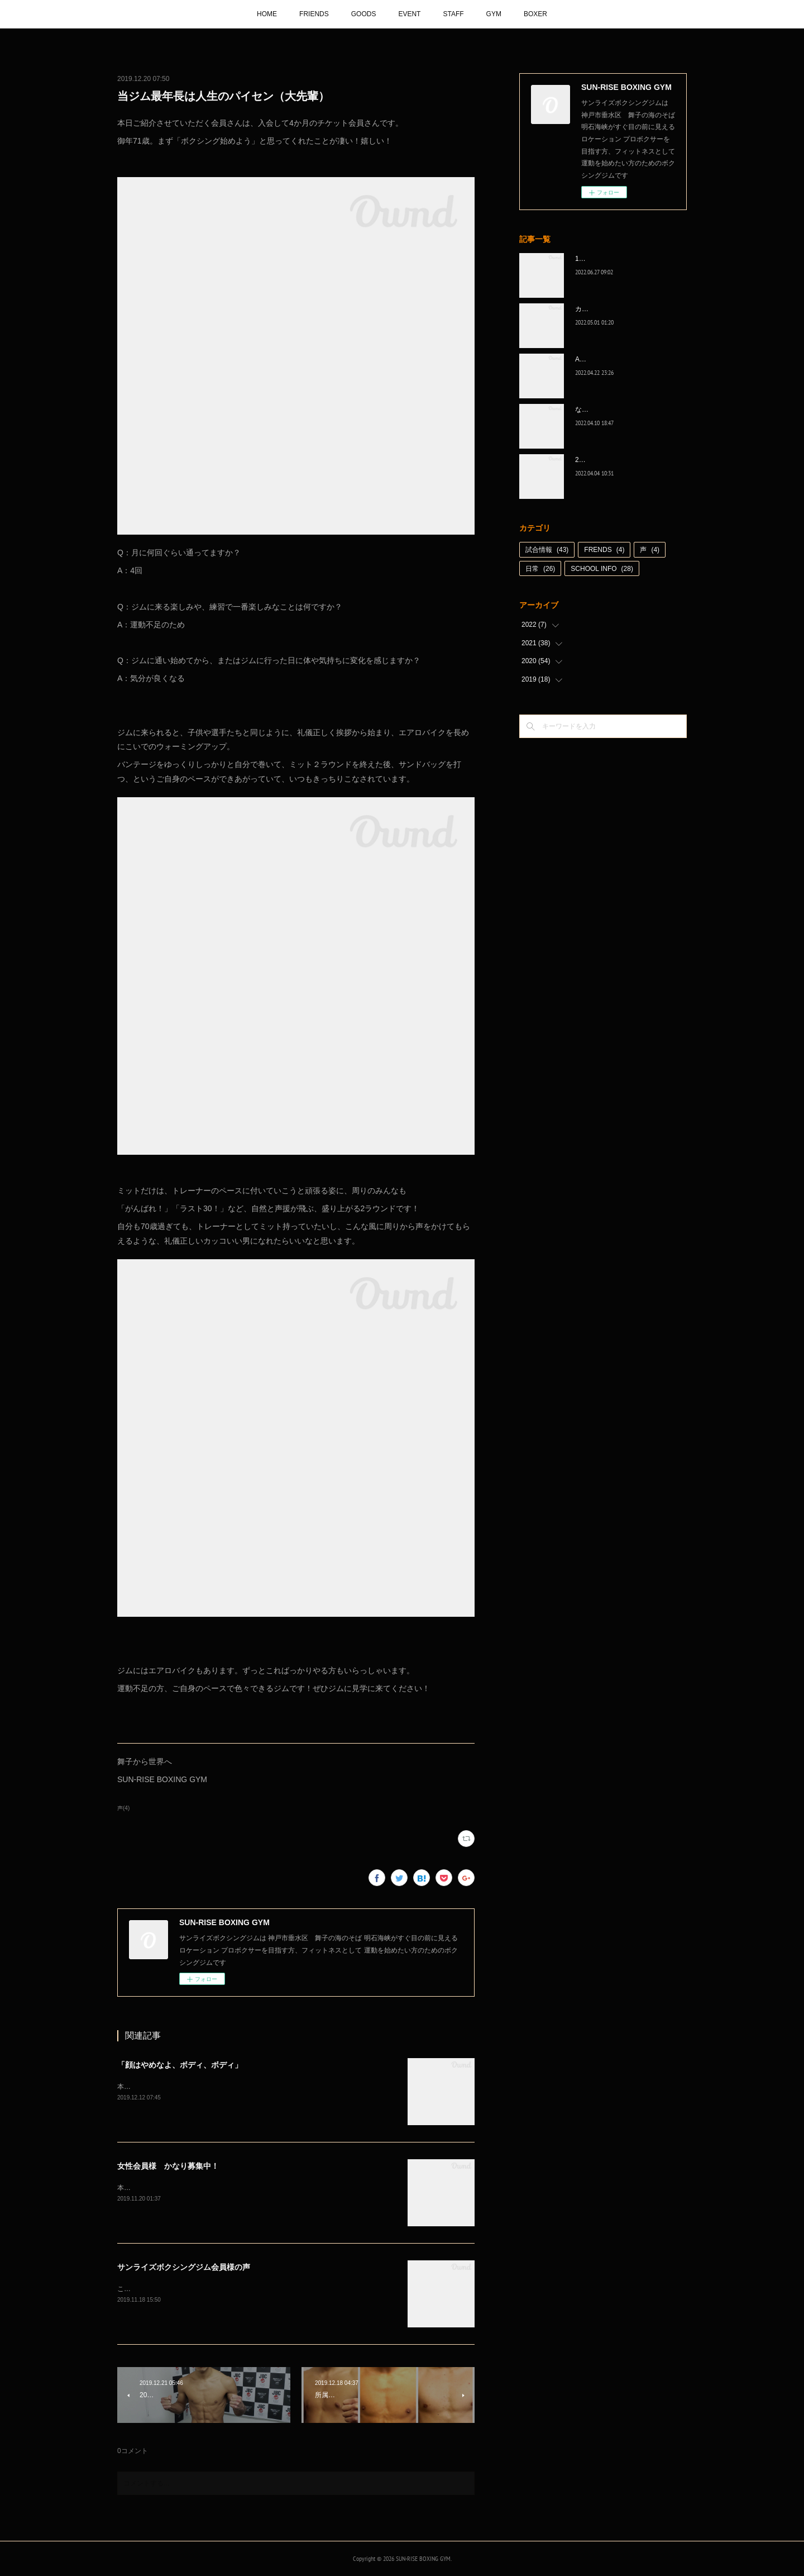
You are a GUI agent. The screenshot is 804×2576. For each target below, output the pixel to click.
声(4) (123, 1808)
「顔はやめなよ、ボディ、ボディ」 (179, 2064)
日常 (540, 569)
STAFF (453, 14)
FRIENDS (314, 14)
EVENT (409, 14)
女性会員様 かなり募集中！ (168, 2165)
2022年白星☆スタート (609, 460)
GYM (493, 14)
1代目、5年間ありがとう (612, 259)
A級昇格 (587, 359)
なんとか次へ (595, 409)
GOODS (363, 14)
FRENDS (604, 550)
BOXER (535, 14)
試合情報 (546, 550)
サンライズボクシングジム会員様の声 (183, 2267)
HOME (267, 14)
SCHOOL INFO (602, 569)
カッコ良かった (598, 309)
